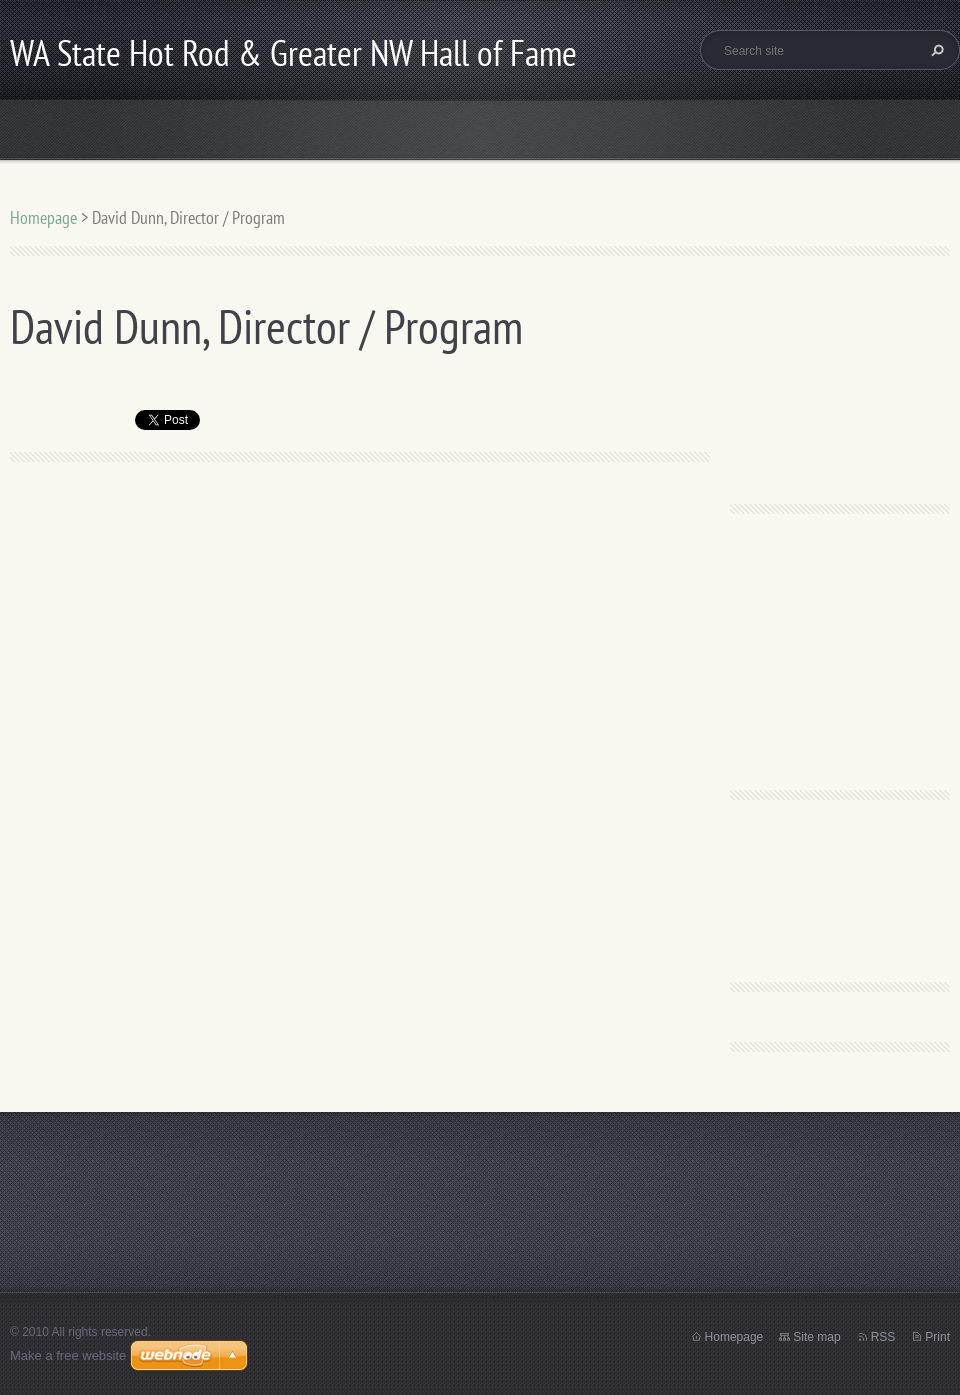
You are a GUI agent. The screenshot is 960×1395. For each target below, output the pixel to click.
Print (937, 1337)
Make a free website (68, 1355)
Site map (816, 1337)
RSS (883, 1337)
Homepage (43, 217)
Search (935, 50)
